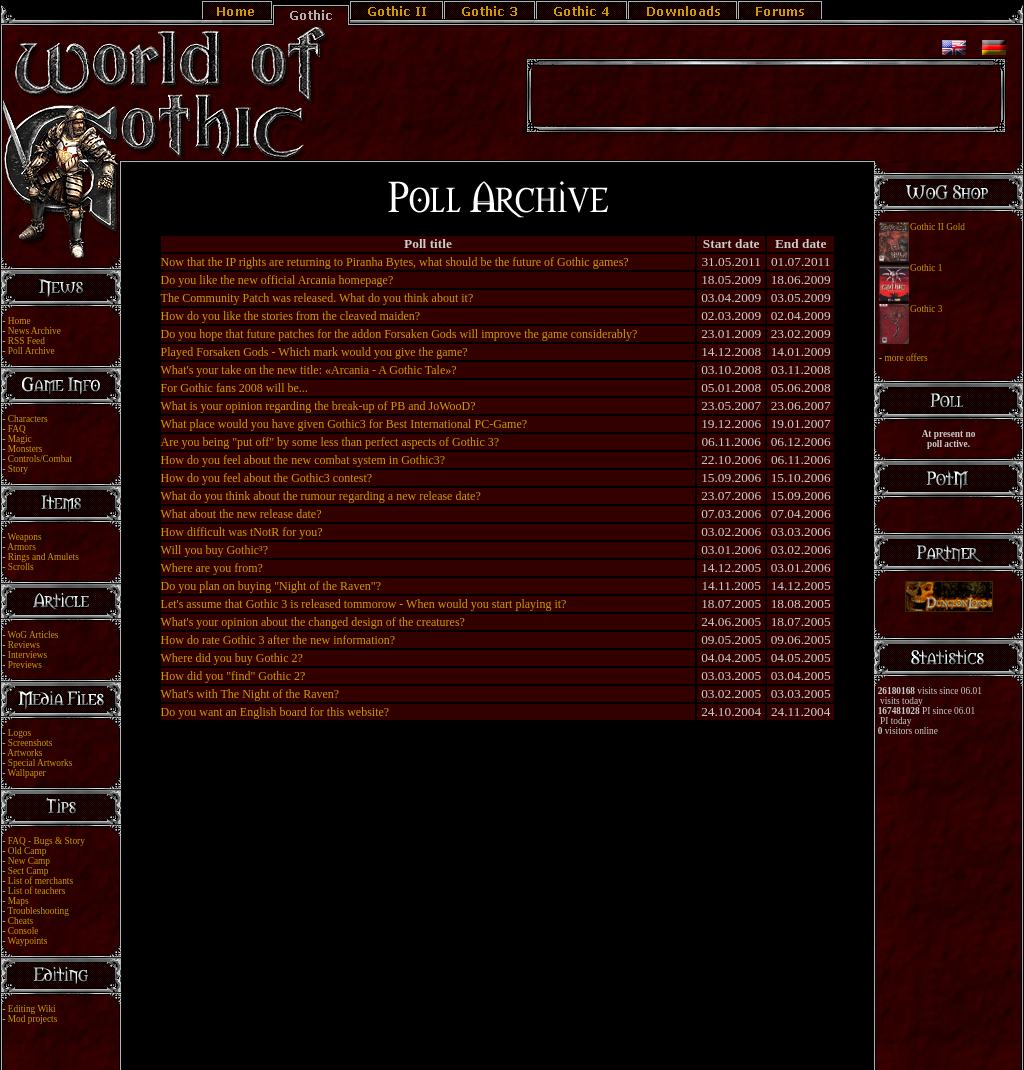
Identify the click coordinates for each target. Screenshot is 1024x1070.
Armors (21, 547)
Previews (25, 665)
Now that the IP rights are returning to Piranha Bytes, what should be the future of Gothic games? (395, 262)
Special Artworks (40, 763)
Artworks (24, 753)
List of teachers (37, 891)
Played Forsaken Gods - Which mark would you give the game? (314, 352)
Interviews (27, 655)
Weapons (25, 537)
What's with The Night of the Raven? (250, 694)
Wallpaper (27, 773)
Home (19, 321)
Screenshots (30, 743)
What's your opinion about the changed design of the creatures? (313, 622)
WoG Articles (33, 635)
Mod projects (32, 1019)
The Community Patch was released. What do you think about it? (317, 298)
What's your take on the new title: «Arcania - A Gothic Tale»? (309, 370)
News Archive (34, 331)
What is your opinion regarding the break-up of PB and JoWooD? (318, 406)
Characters (28, 419)
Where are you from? (212, 568)
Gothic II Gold (937, 227)
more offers (905, 358)
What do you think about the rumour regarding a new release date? (321, 496)
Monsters (25, 449)
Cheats (20, 921)
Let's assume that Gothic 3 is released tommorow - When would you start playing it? (364, 604)
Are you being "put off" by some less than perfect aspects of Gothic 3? (330, 442)
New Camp (29, 861)
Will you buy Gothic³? (214, 550)
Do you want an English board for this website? (275, 712)
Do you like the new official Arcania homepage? (277, 280)
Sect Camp (28, 871)
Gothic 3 (926, 309)
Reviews (24, 645)
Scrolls (21, 567)
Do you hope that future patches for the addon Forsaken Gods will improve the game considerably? (399, 334)
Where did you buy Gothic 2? (232, 658)
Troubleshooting (38, 911)
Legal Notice (479, 1032)
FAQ (17, 429)
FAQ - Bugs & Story (46, 841)
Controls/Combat (40, 459)
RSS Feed (26, 341)
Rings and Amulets (43, 557)
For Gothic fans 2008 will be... (234, 388)
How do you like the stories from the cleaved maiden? (291, 316)
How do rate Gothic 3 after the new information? (278, 640)
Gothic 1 (926, 268)
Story (18, 469)
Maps (18, 901)
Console (23, 931)
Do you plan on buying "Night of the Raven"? (271, 586)
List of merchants (40, 881)
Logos (19, 733)
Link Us (525, 1032)
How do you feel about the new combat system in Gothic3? (303, 460)
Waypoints (28, 941)
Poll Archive (31, 351)
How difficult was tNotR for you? (242, 532)
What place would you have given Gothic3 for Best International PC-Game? (344, 424)
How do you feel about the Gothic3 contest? (267, 478)
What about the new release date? (241, 514)
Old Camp (27, 851)
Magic (20, 439)
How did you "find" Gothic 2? (233, 676)
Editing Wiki (32, 1009)
